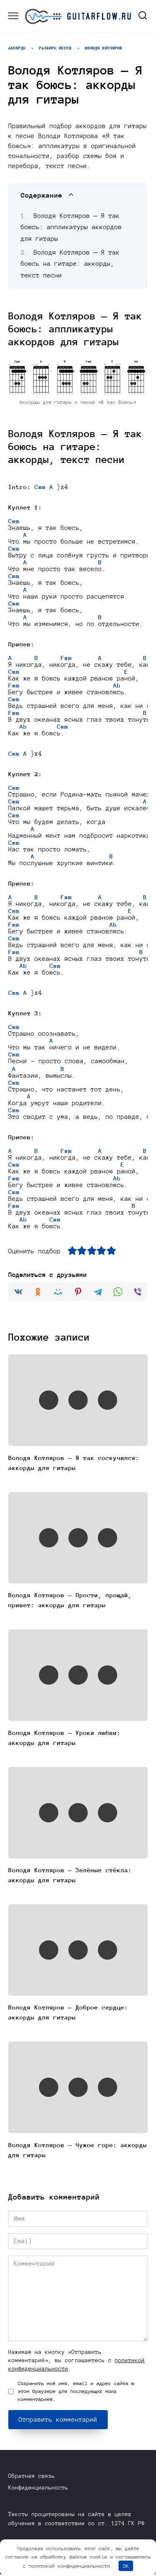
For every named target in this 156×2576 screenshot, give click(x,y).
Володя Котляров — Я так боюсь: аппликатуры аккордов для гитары (71, 227)
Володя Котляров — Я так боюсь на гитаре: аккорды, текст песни (70, 263)
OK (126, 2566)
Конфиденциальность (38, 2489)
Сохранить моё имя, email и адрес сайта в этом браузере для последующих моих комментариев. (76, 2393)
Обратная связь (31, 2478)
